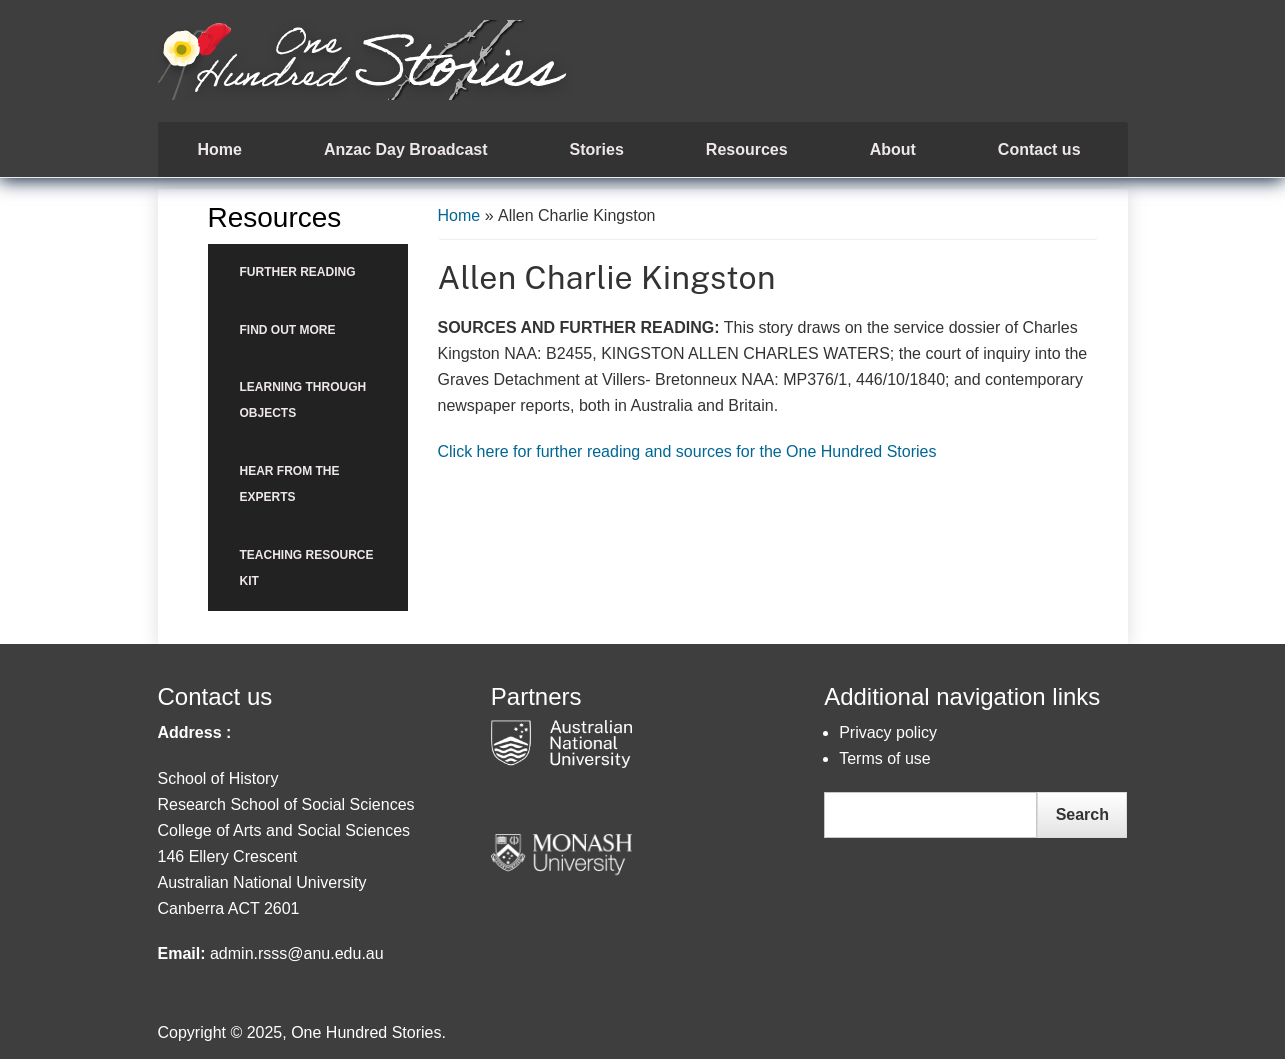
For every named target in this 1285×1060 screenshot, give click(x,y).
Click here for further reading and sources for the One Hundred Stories (687, 451)
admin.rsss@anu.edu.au (297, 953)
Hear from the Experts (290, 484)
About (893, 149)
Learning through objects (303, 400)
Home (220, 149)
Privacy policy (888, 732)
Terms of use (885, 758)
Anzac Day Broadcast (406, 149)
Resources (747, 149)
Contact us (1039, 149)
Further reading (298, 272)
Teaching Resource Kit (307, 568)
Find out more (288, 330)
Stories (597, 149)
